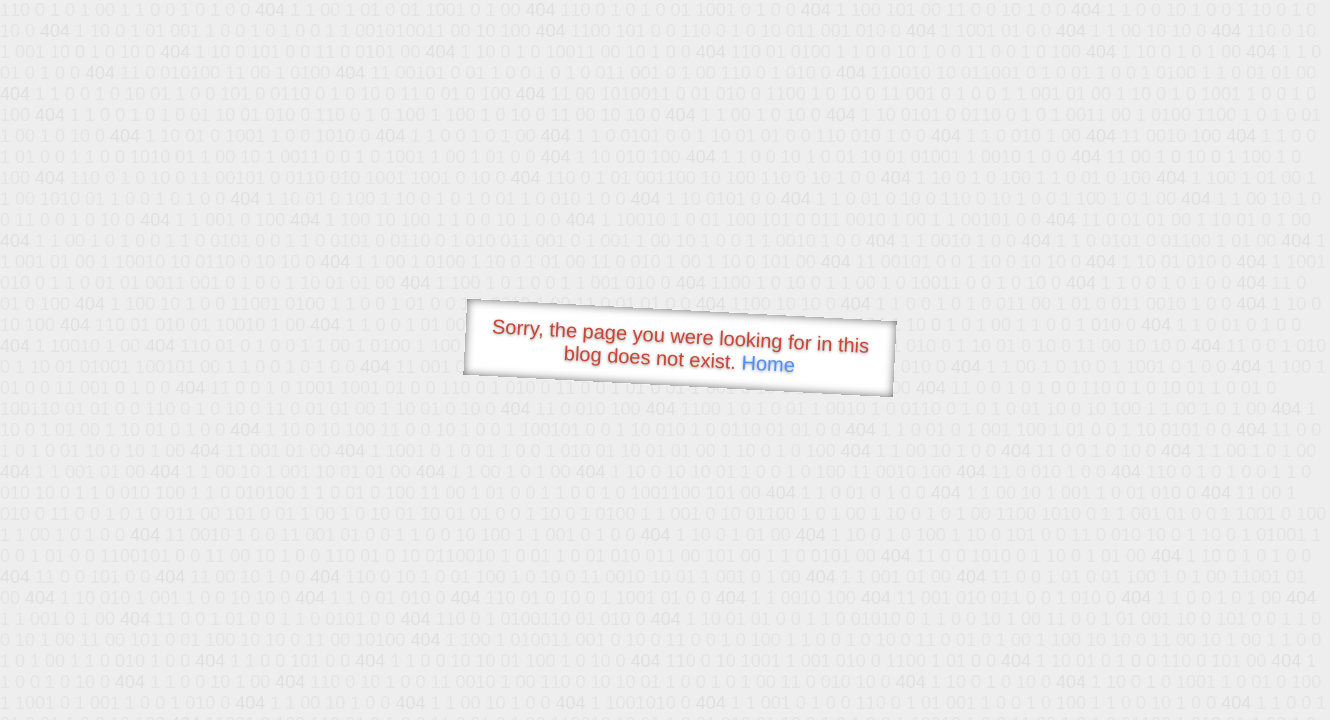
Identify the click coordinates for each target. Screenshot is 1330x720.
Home (768, 363)
